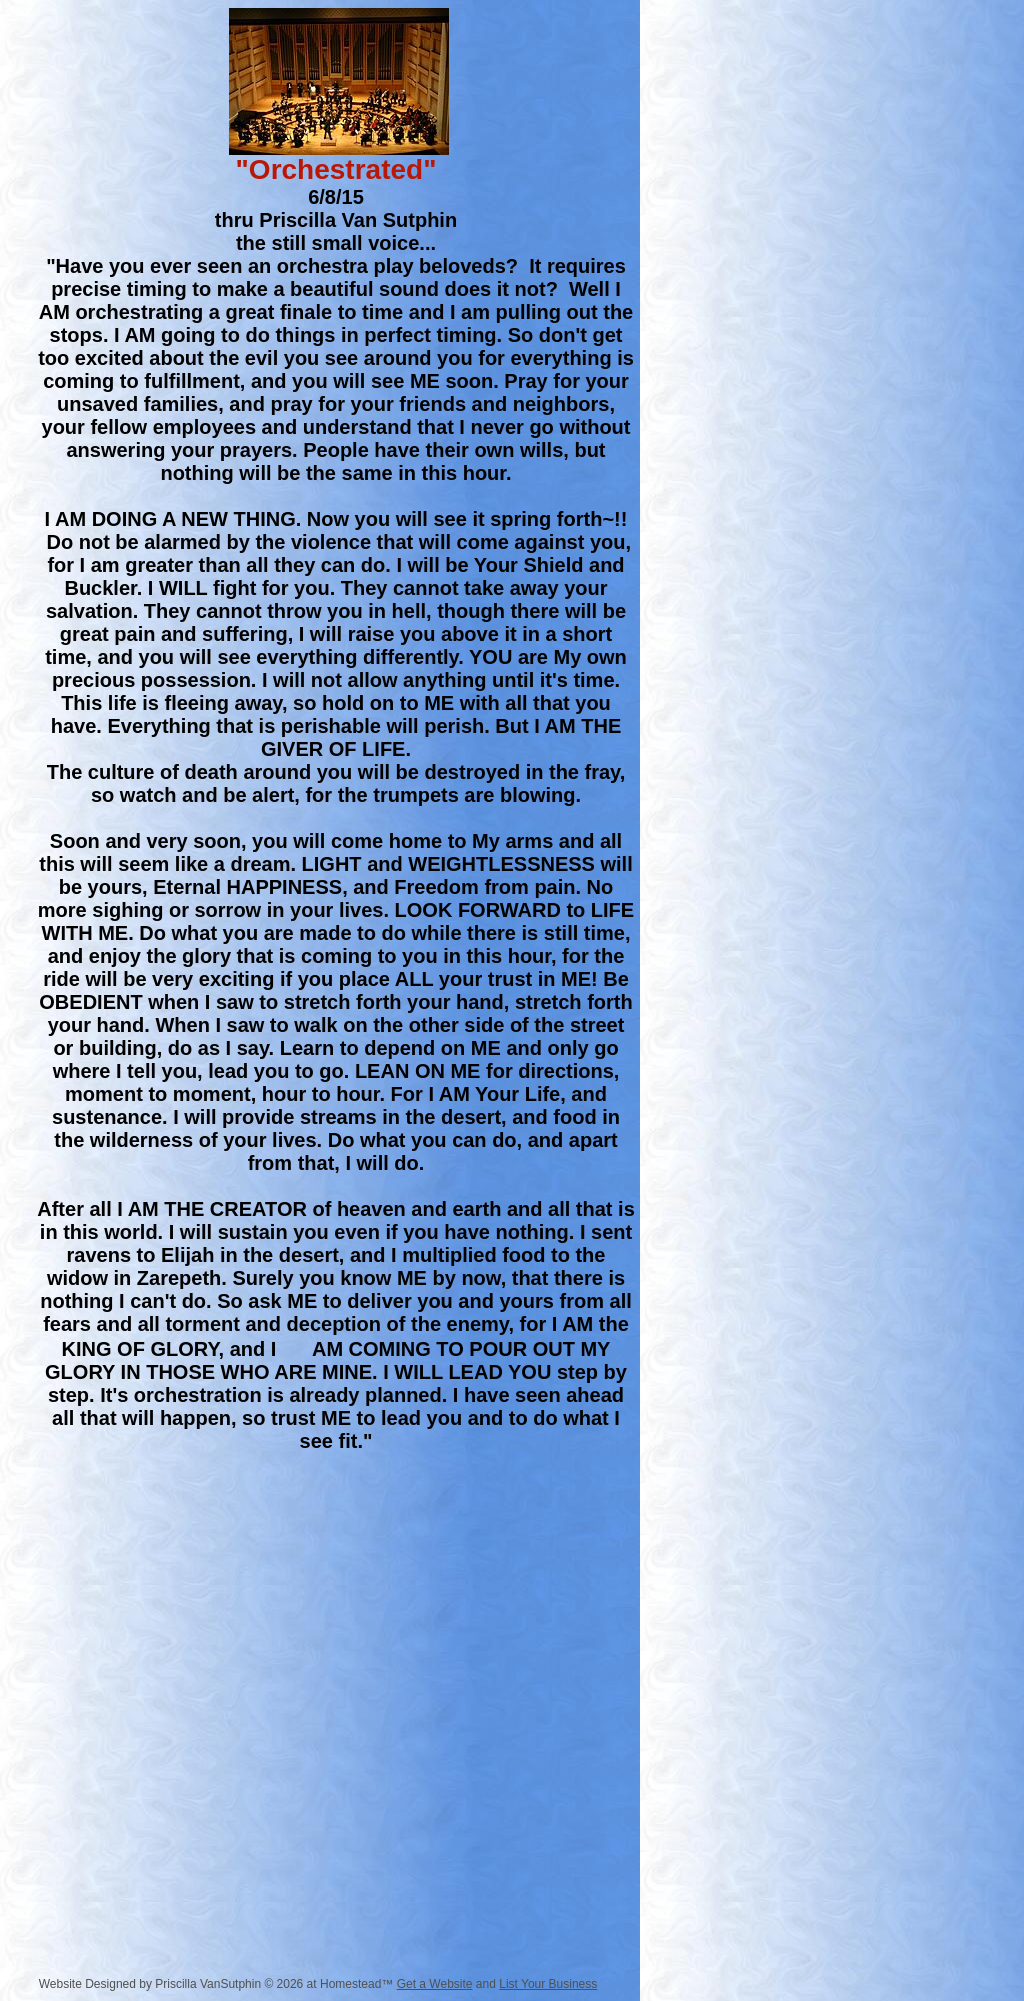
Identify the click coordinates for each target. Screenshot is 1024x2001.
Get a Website (435, 1984)
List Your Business (548, 1984)
